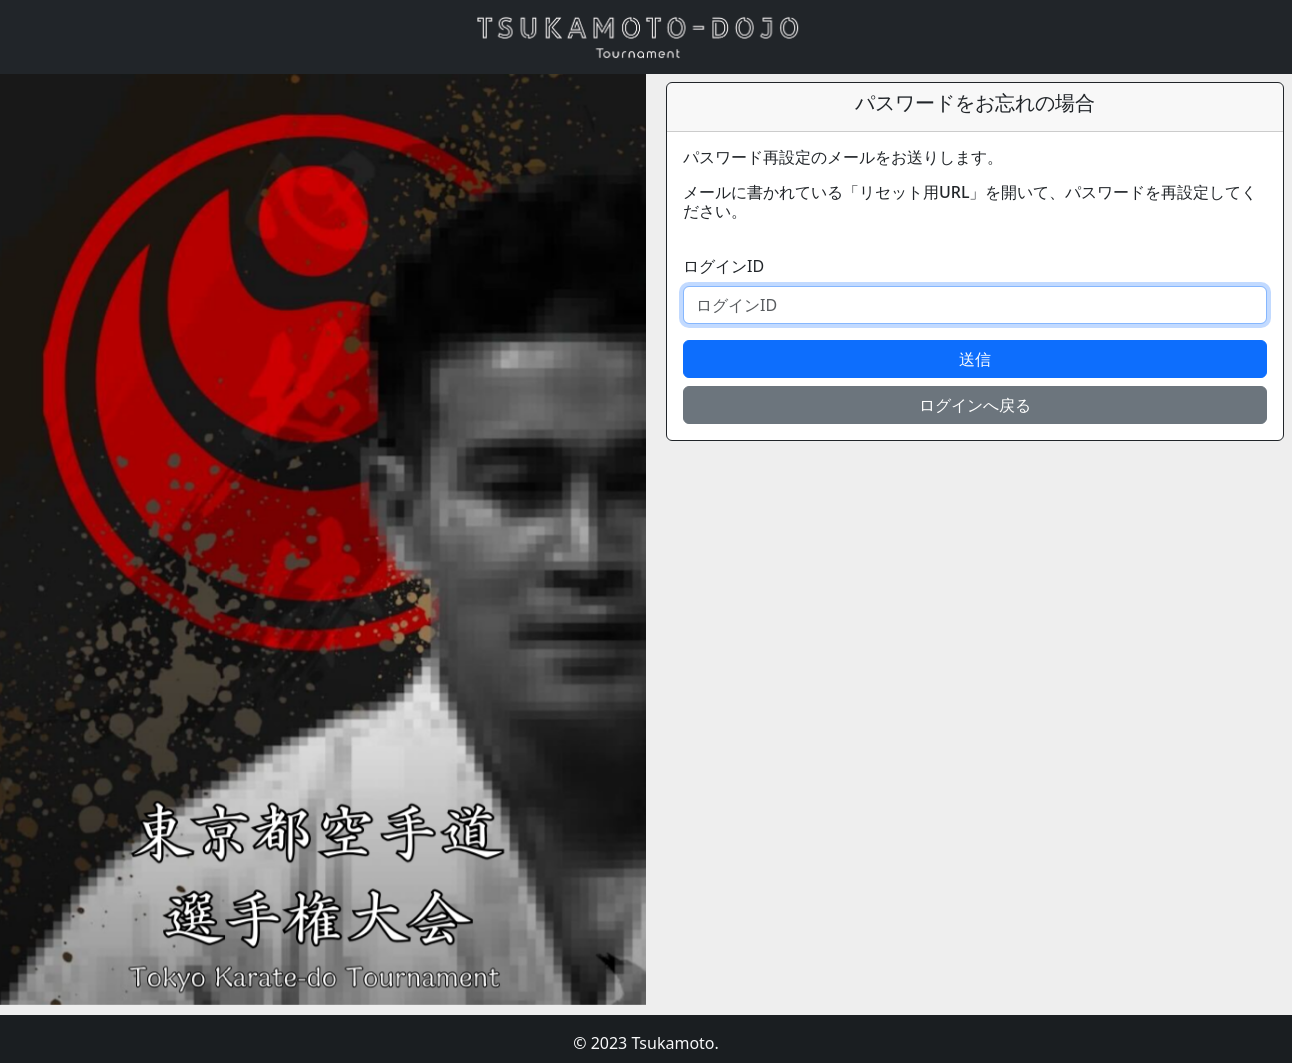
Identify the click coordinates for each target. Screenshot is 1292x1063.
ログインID (723, 266)
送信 (975, 359)
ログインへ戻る (975, 405)
